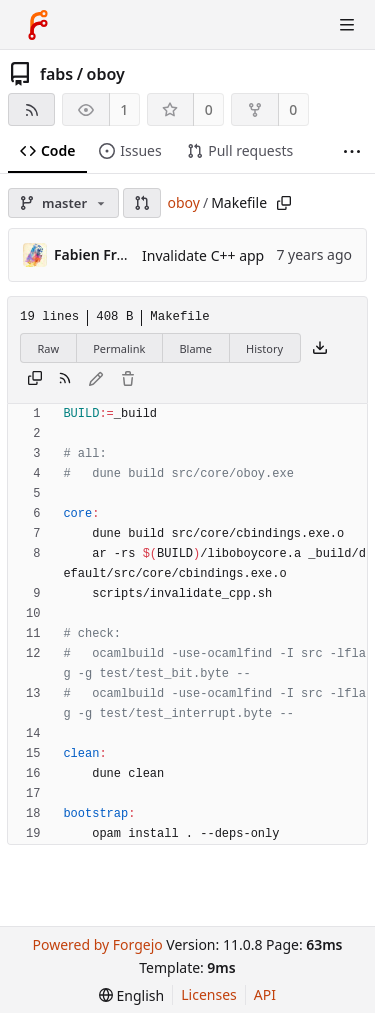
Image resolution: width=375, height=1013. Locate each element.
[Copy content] (35, 380)
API (265, 994)
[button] (142, 203)
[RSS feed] (31, 109)
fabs (56, 74)
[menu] (131, 995)
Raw (49, 348)
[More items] (352, 151)
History (264, 348)
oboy (106, 74)
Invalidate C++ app (203, 255)
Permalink (119, 348)
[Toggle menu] (347, 25)
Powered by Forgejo (97, 944)
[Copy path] (284, 203)
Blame (195, 348)
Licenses (209, 994)
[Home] (38, 25)
